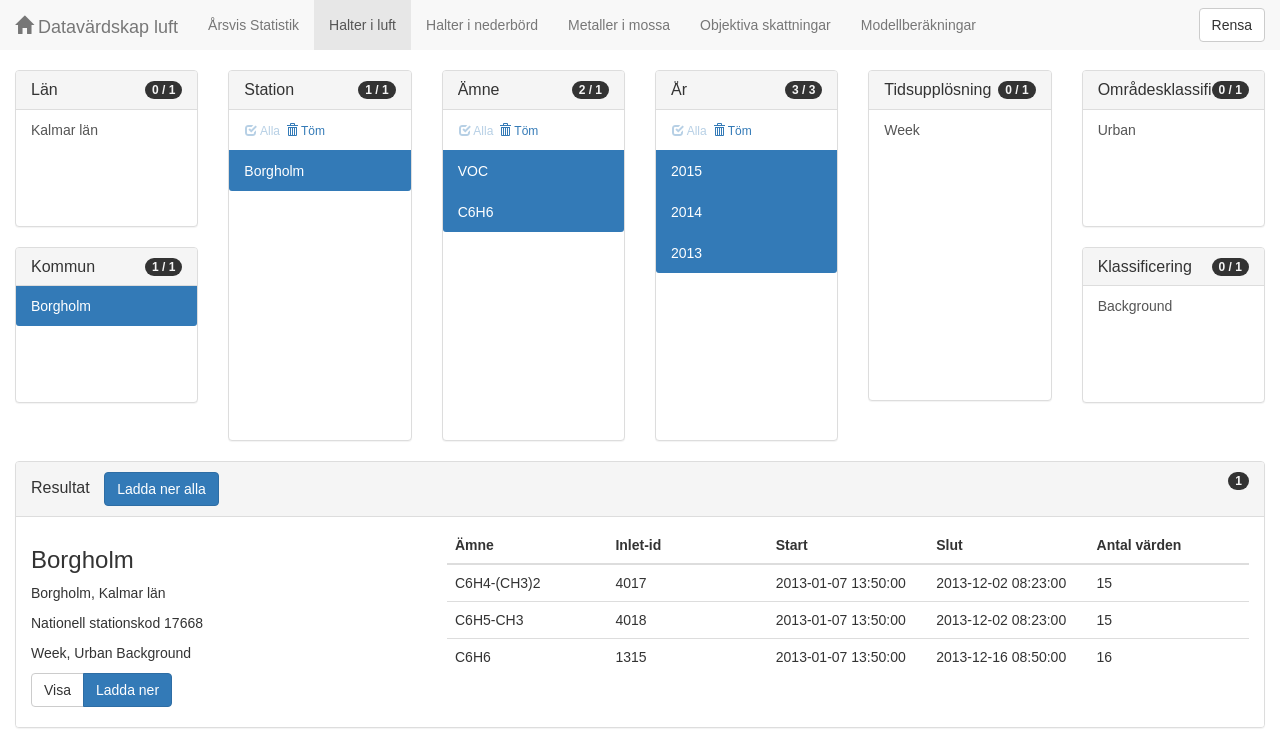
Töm (305, 131)
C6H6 (476, 212)
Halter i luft (362, 25)
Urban (1117, 130)
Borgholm (61, 306)
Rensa (1232, 25)
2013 (686, 253)
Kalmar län (64, 130)
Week (902, 130)
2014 (686, 212)
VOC (473, 171)
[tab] (640, 489)
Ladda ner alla (161, 489)
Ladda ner (127, 690)
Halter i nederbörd (482, 25)
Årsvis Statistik (253, 25)
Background (1135, 306)
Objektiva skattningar (765, 25)
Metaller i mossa (619, 25)
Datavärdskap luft (96, 26)
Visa (57, 690)
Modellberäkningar (918, 25)
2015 (686, 171)
